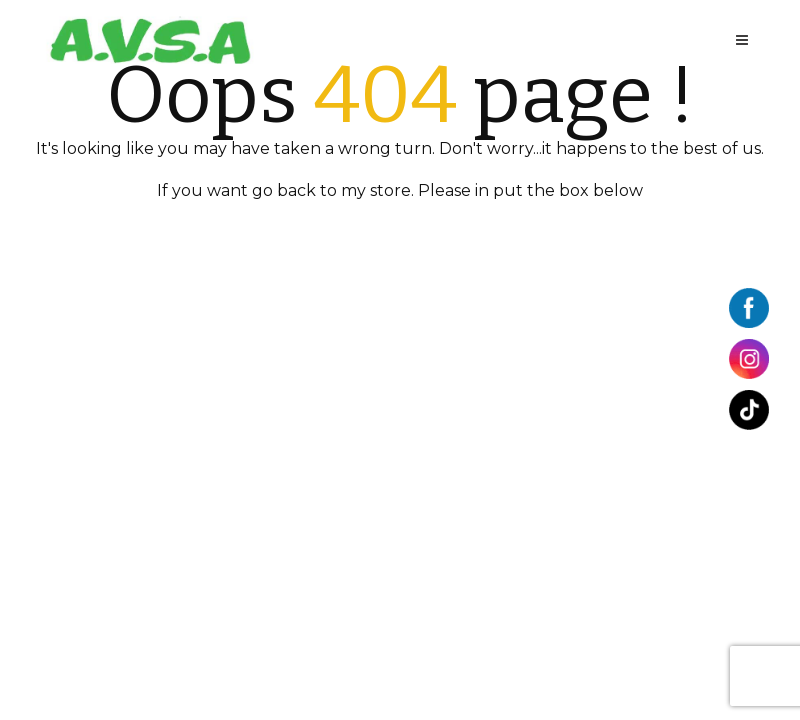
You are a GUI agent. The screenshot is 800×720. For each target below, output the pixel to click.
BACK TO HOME (400, 233)
